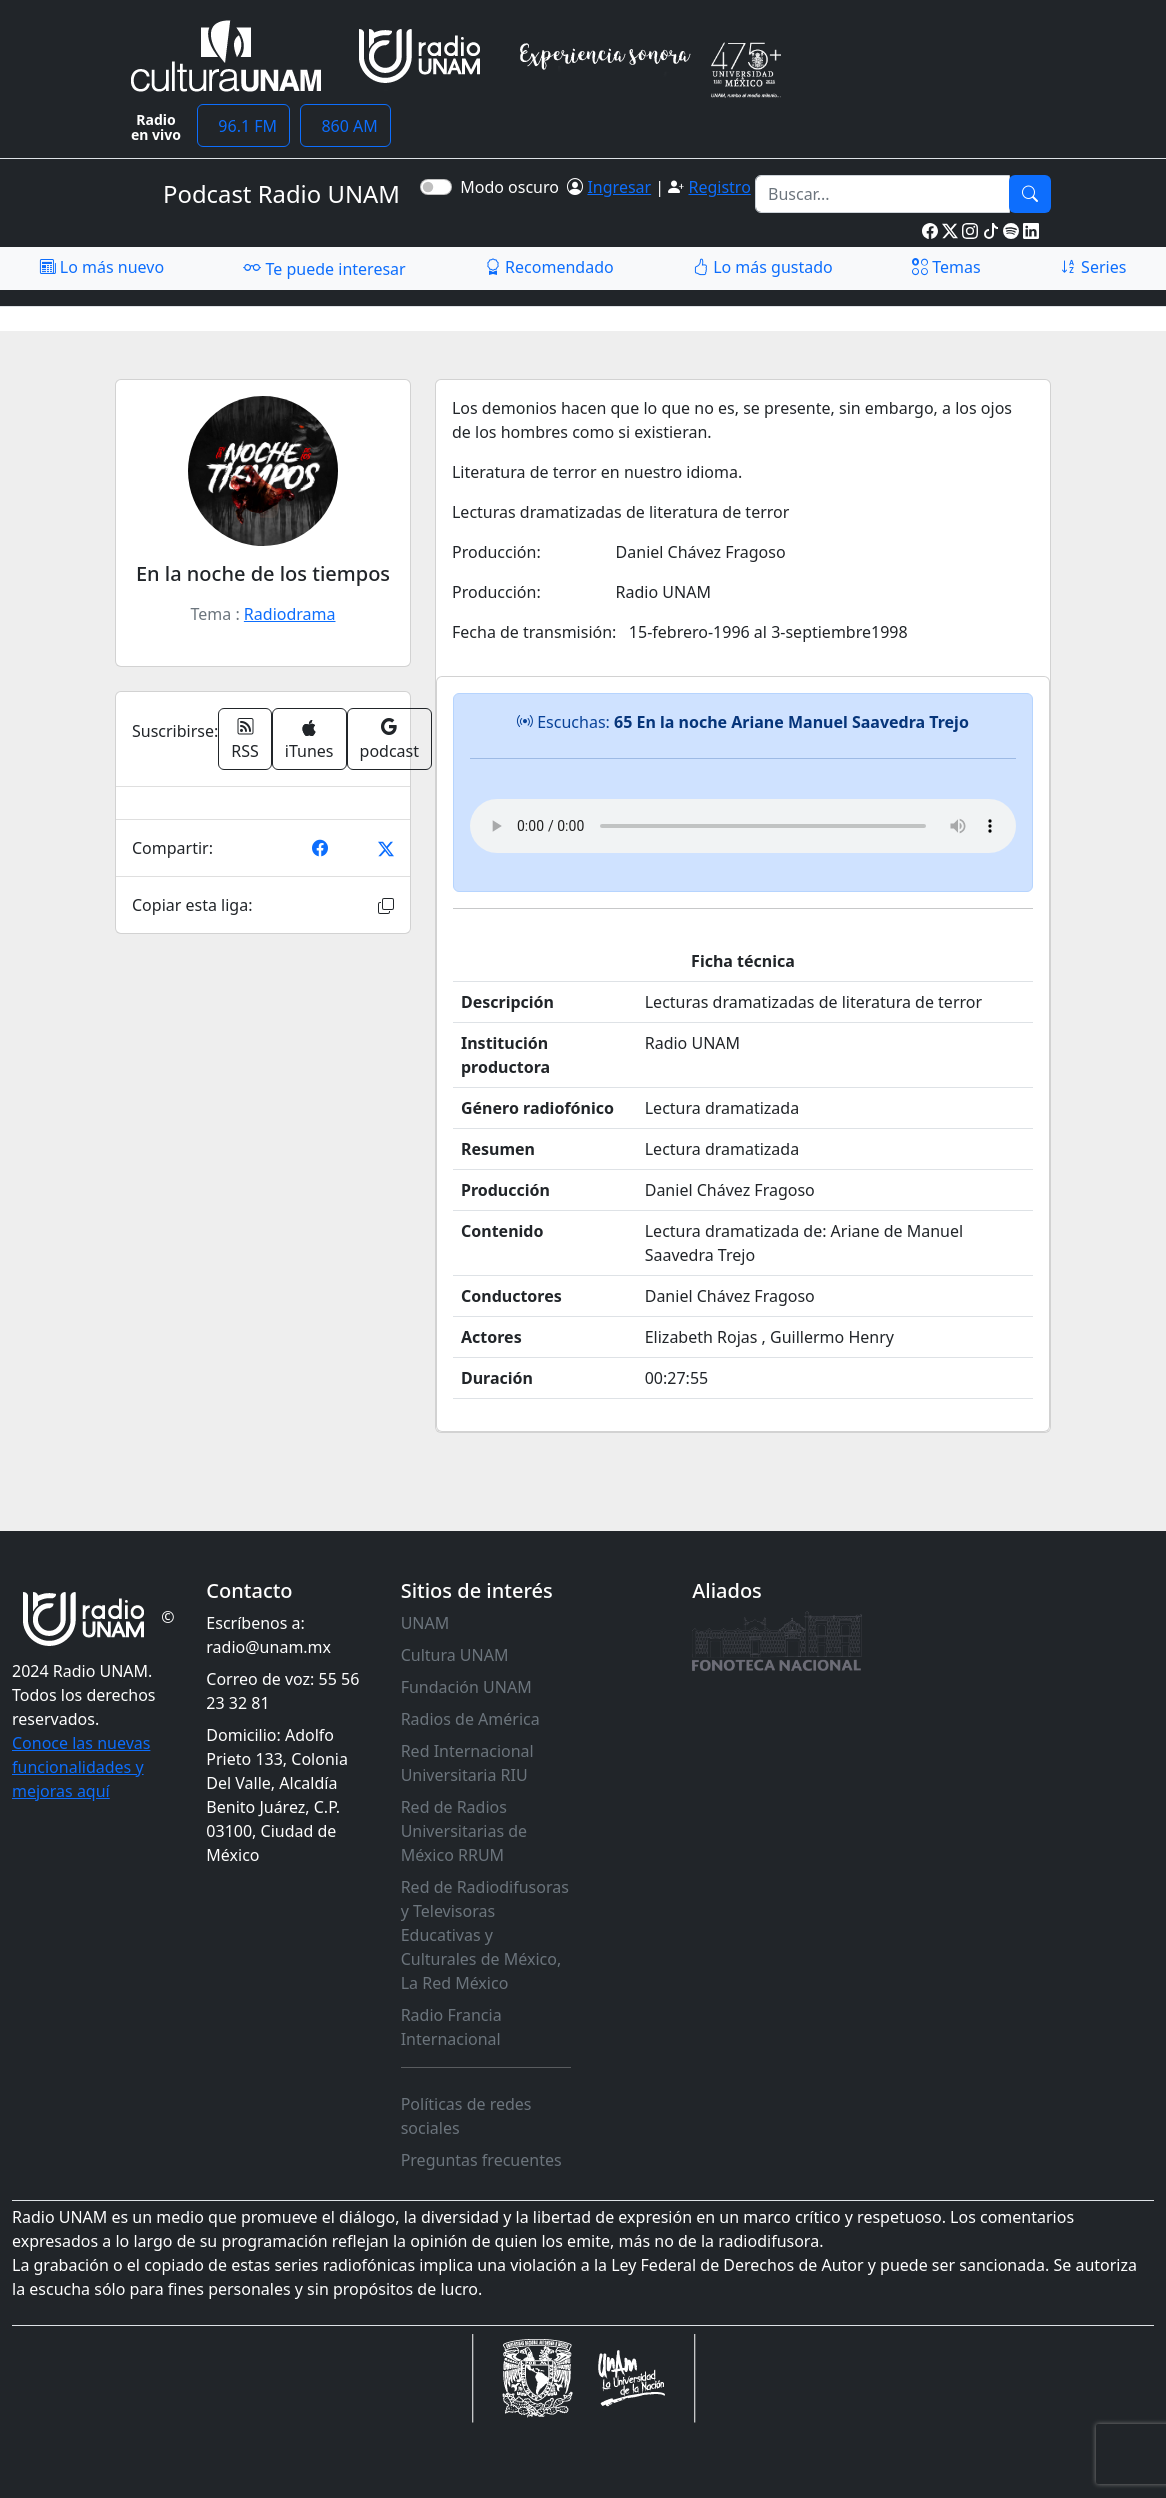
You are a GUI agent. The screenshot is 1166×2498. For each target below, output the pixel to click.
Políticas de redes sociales (466, 2116)
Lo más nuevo (102, 267)
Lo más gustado (763, 267)
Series (1093, 267)
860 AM (345, 126)
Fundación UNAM (466, 1687)
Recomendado (549, 267)
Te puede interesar (324, 268)
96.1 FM (243, 126)
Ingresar (619, 187)
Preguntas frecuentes (481, 2160)
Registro (719, 187)
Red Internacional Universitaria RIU (467, 1763)
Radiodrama (290, 614)
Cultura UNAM (455, 1655)
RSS (245, 739)
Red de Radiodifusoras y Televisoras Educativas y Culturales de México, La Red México (485, 1935)
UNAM (425, 1623)
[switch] (436, 187)
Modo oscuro (513, 187)
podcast (389, 739)
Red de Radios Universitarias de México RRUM (464, 1831)
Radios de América (470, 1719)
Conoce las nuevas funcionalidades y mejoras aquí (81, 1767)
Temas (946, 267)
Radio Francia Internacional (451, 2027)
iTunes (309, 740)
